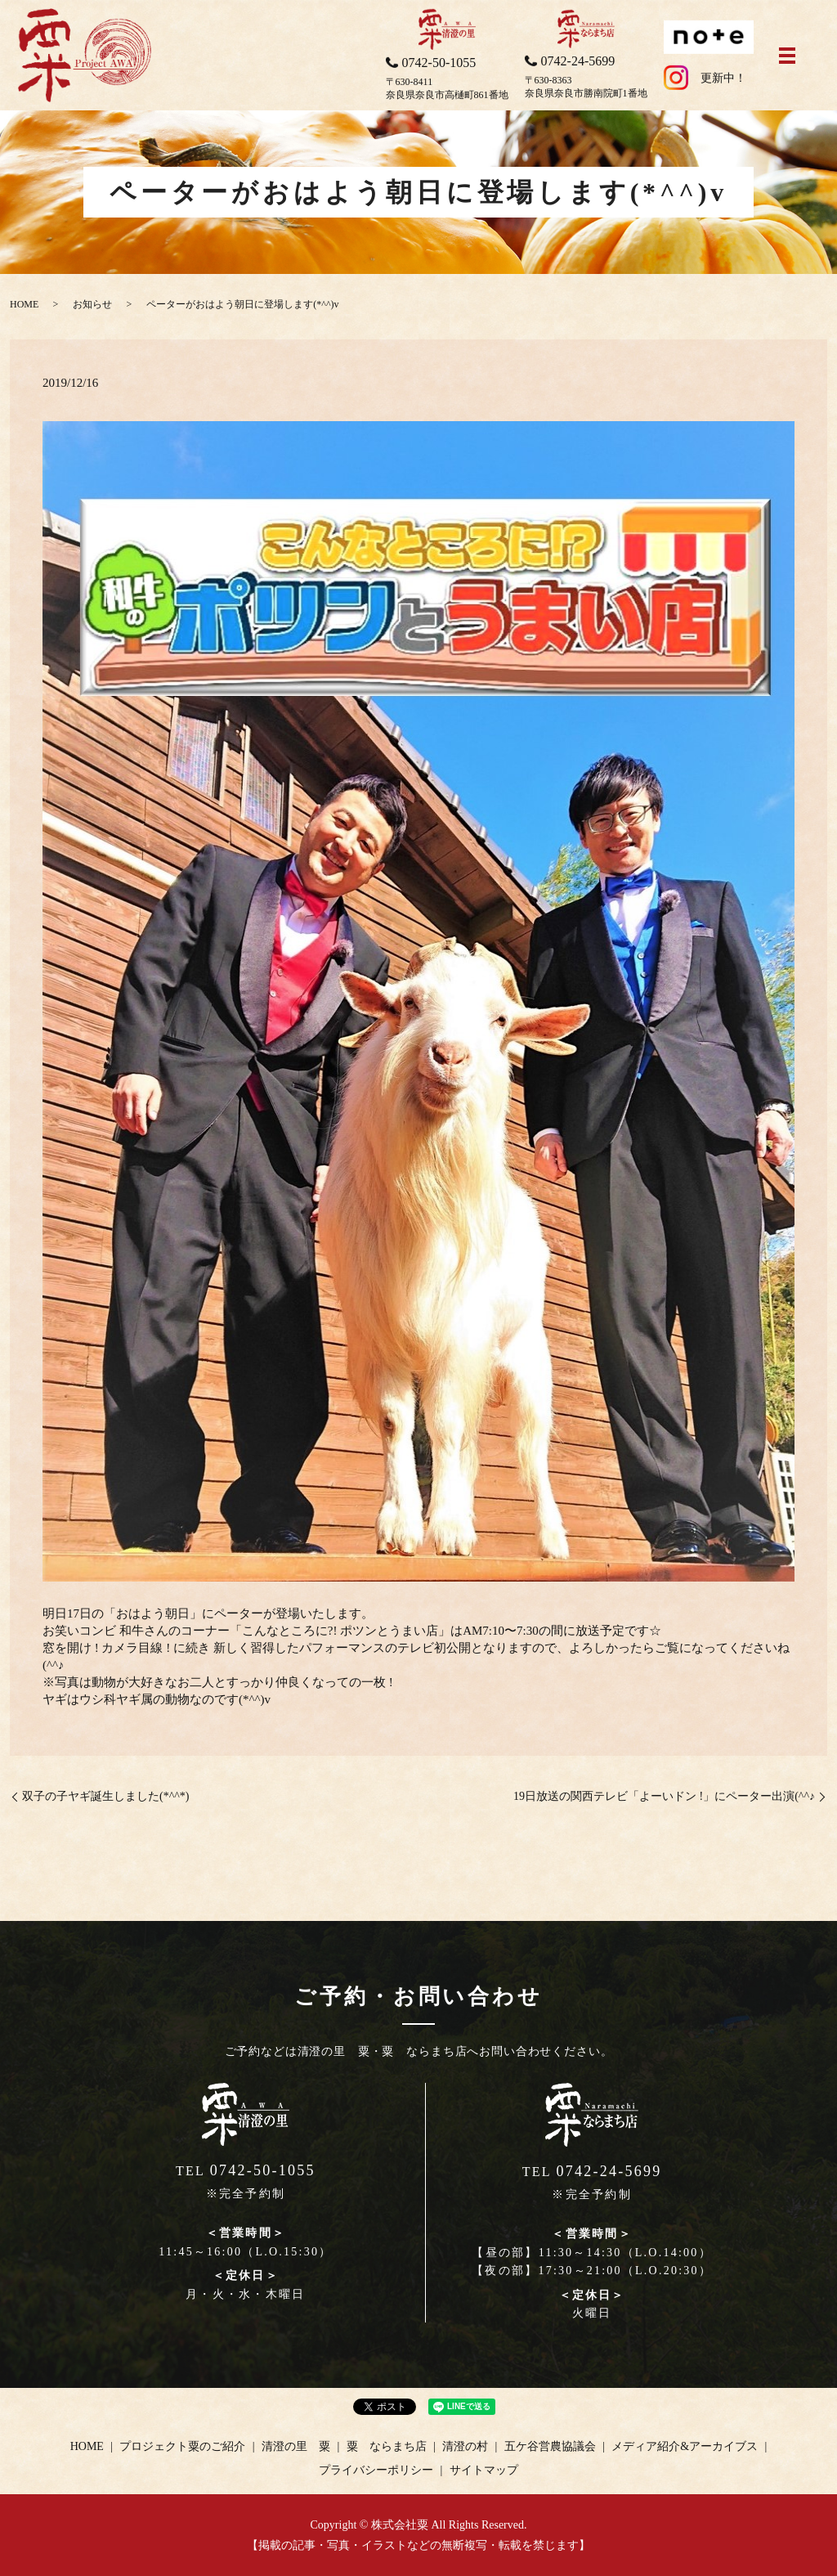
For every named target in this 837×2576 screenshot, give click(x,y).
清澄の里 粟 (296, 2446)
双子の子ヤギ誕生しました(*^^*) (105, 1796)
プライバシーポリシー (376, 2470)
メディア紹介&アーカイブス (684, 2446)
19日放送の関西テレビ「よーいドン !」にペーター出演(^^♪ (664, 1796)
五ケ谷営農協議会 (550, 2446)
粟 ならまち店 (387, 2446)
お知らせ (92, 304)
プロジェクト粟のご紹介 (182, 2446)
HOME (24, 304)
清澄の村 (465, 2446)
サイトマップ (484, 2470)
